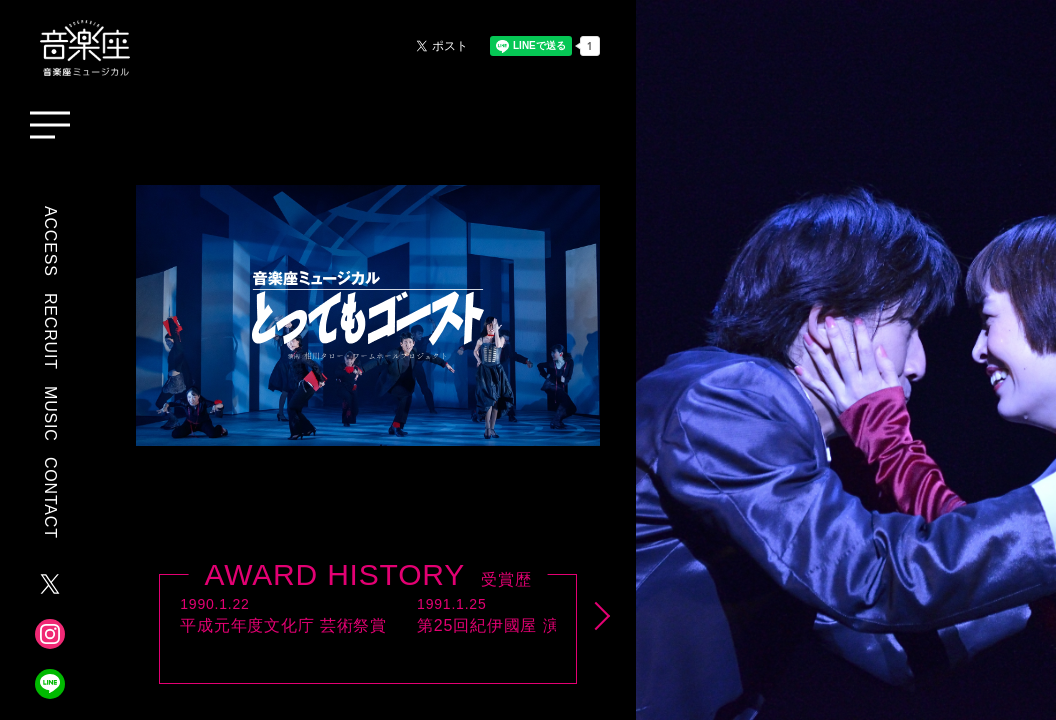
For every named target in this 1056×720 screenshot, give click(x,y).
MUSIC (50, 414)
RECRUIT (50, 331)
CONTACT (50, 498)
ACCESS (50, 241)
